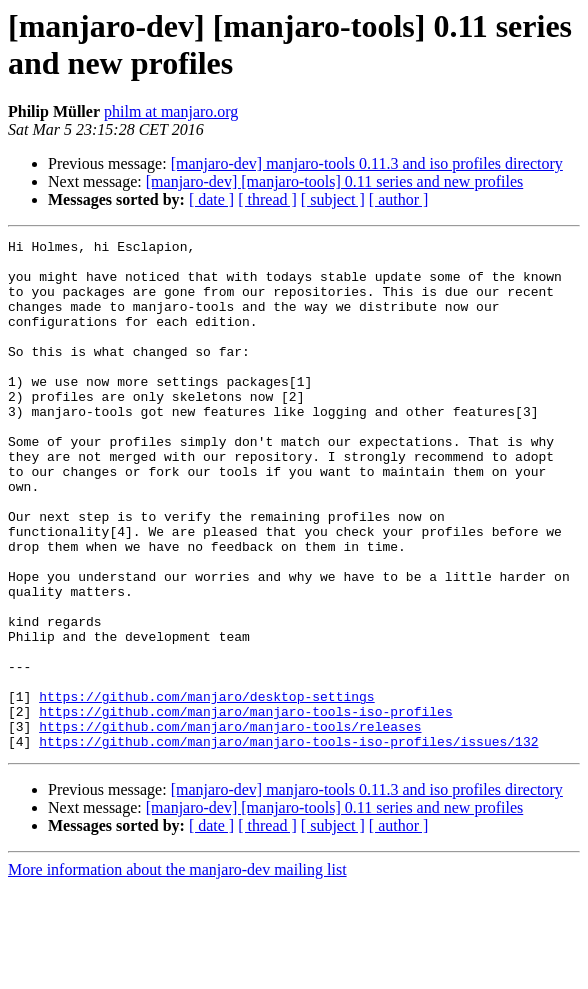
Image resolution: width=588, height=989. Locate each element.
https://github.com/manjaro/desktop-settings (206, 789)
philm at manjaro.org (171, 111)
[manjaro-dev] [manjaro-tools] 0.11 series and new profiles (335, 181)
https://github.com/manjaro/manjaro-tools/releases (230, 825)
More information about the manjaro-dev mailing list (177, 971)
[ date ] (211, 199)
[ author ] (399, 199)
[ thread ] (267, 199)
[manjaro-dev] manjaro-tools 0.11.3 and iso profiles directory (367, 163)
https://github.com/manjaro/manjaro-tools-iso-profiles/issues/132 (288, 843)
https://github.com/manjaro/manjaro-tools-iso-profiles (245, 807)
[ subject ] (333, 199)
